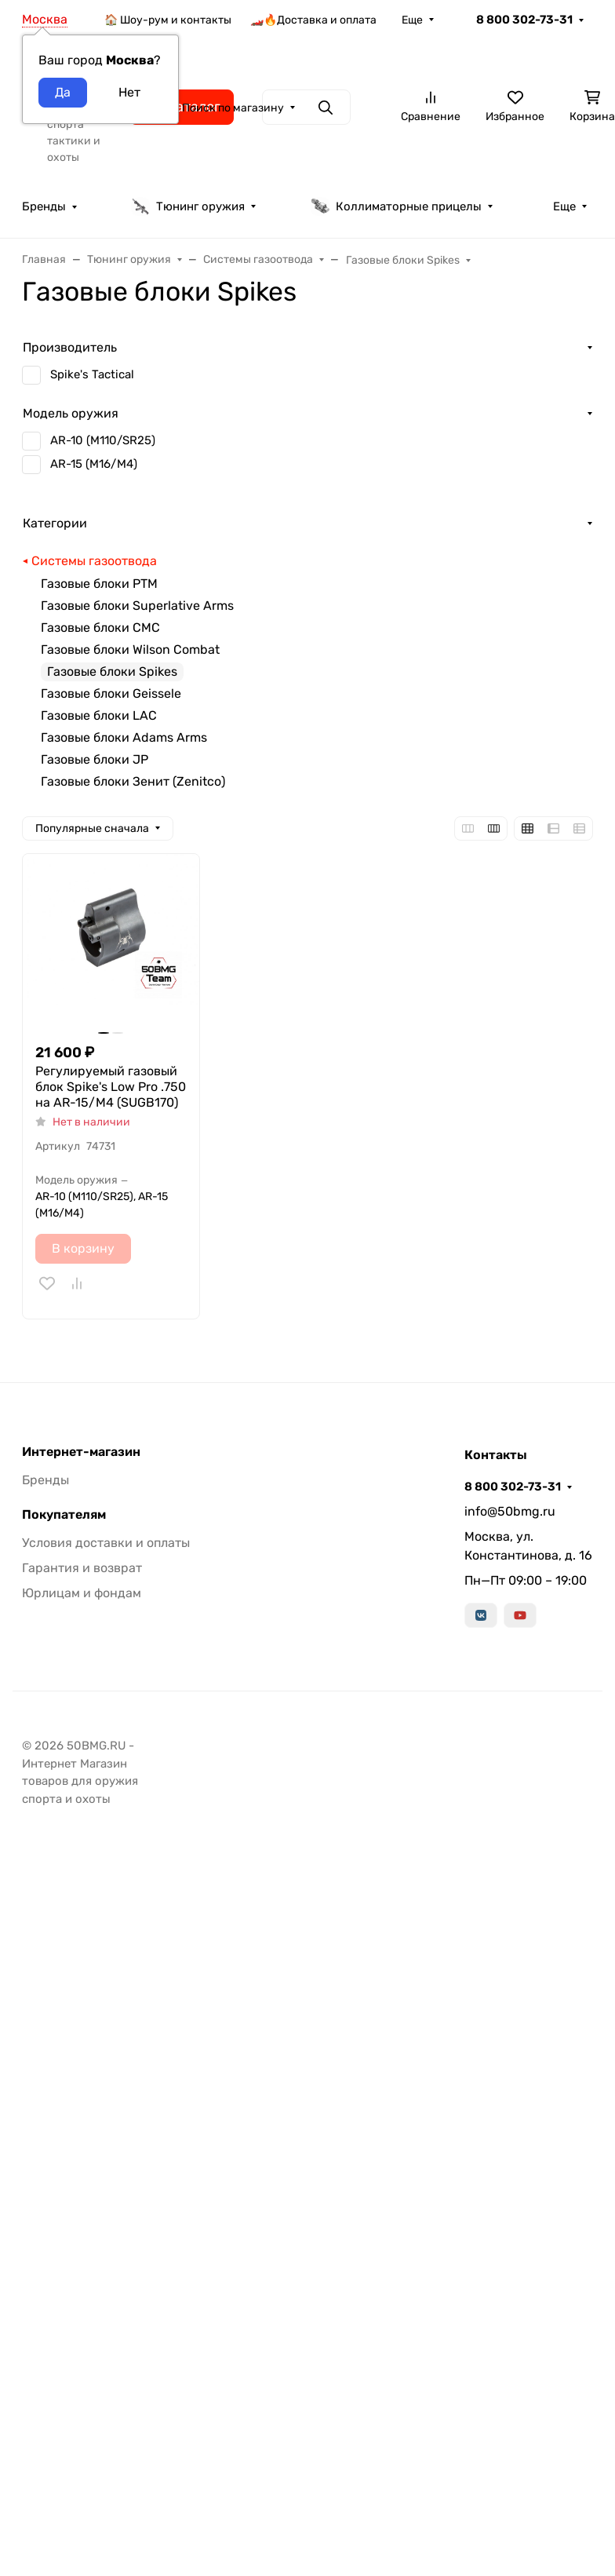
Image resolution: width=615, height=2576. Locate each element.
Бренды (44, 206)
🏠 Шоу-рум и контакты (167, 20)
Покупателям (64, 1515)
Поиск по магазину (233, 108)
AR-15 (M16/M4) (93, 464)
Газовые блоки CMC (100, 627)
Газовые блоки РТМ (99, 583)
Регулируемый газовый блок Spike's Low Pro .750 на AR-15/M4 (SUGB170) (110, 1087)
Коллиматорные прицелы (396, 206)
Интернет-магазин (81, 1452)
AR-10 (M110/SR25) (102, 440)
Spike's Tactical (92, 374)
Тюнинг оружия (188, 206)
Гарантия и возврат (82, 1567)
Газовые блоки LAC (99, 715)
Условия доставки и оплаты (106, 1542)
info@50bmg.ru (509, 1511)
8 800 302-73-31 (524, 20)
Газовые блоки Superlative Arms (137, 605)
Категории (55, 523)
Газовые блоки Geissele (111, 693)
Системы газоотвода (94, 560)
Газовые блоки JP (94, 759)
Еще (412, 20)
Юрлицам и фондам (81, 1592)
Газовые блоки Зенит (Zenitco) (133, 781)
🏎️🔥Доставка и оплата (313, 20)
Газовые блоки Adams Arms (124, 737)
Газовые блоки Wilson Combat (130, 649)
